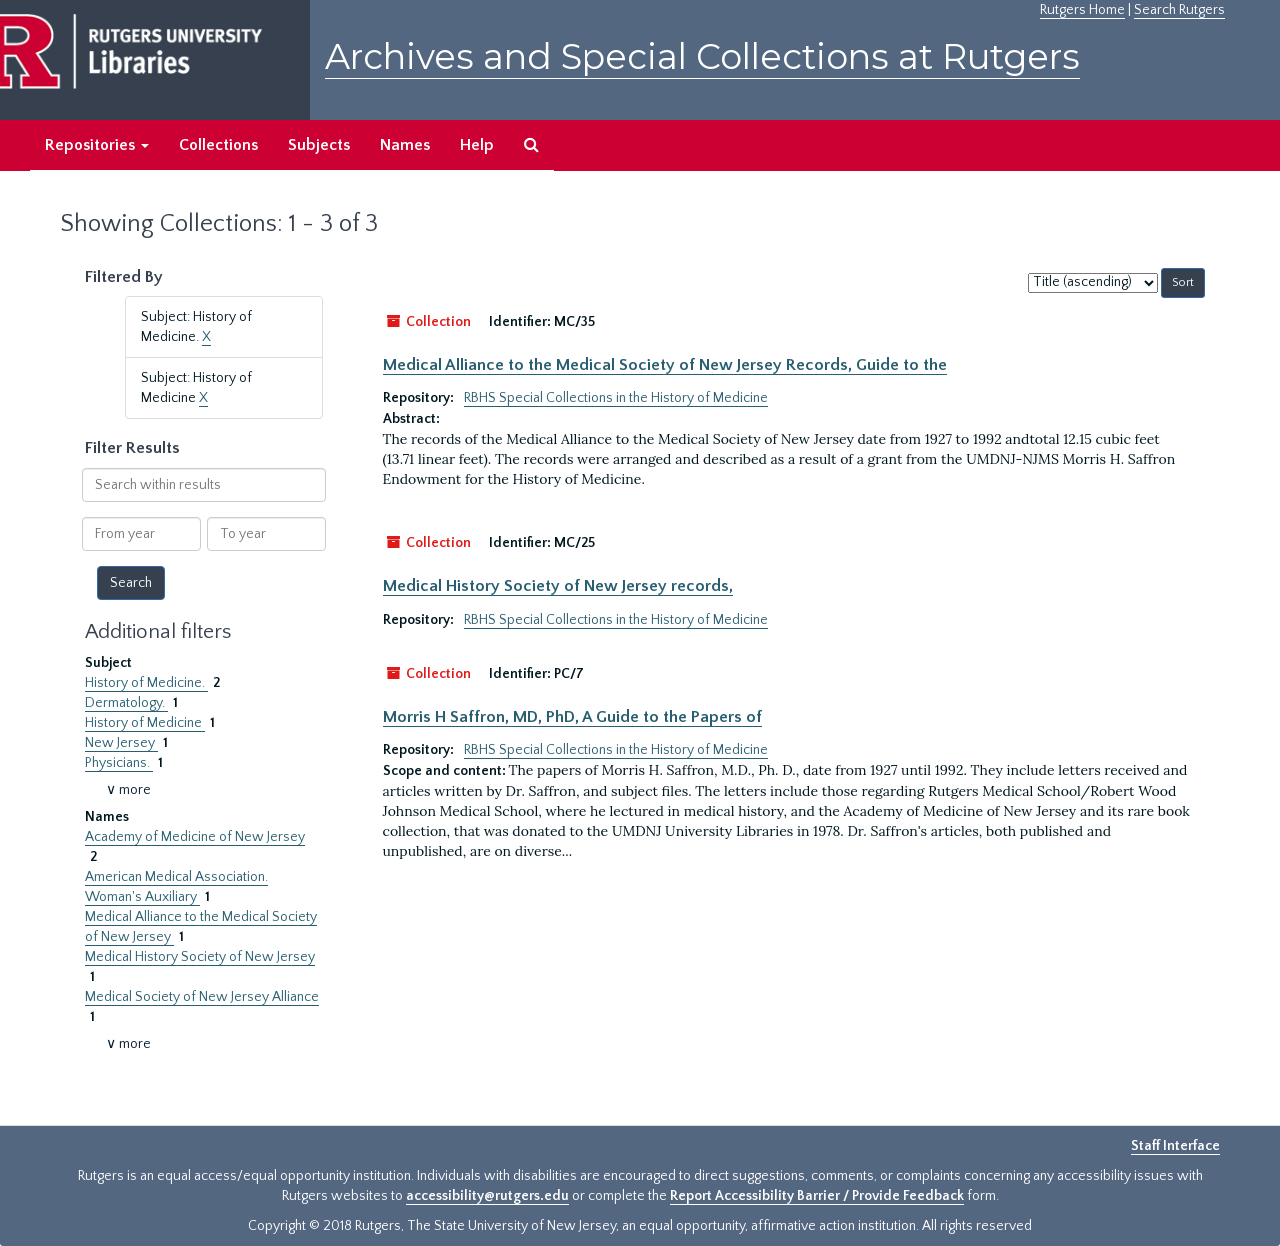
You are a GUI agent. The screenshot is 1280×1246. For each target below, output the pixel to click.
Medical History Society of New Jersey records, (558, 586)
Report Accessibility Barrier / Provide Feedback (817, 1196)
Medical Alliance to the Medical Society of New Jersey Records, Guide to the (665, 365)
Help (477, 145)
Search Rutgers (1179, 10)
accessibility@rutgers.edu (487, 1196)
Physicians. (119, 763)
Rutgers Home (1082, 10)
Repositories (97, 145)
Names (405, 145)
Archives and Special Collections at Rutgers (702, 56)
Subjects (319, 145)
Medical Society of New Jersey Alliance (202, 997)
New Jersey (121, 743)
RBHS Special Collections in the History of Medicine (616, 398)
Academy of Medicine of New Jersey (195, 837)
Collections (218, 145)
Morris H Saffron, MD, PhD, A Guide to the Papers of (572, 717)
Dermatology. (126, 703)
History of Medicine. (146, 683)
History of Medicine (145, 723)
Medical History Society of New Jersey (200, 957)
